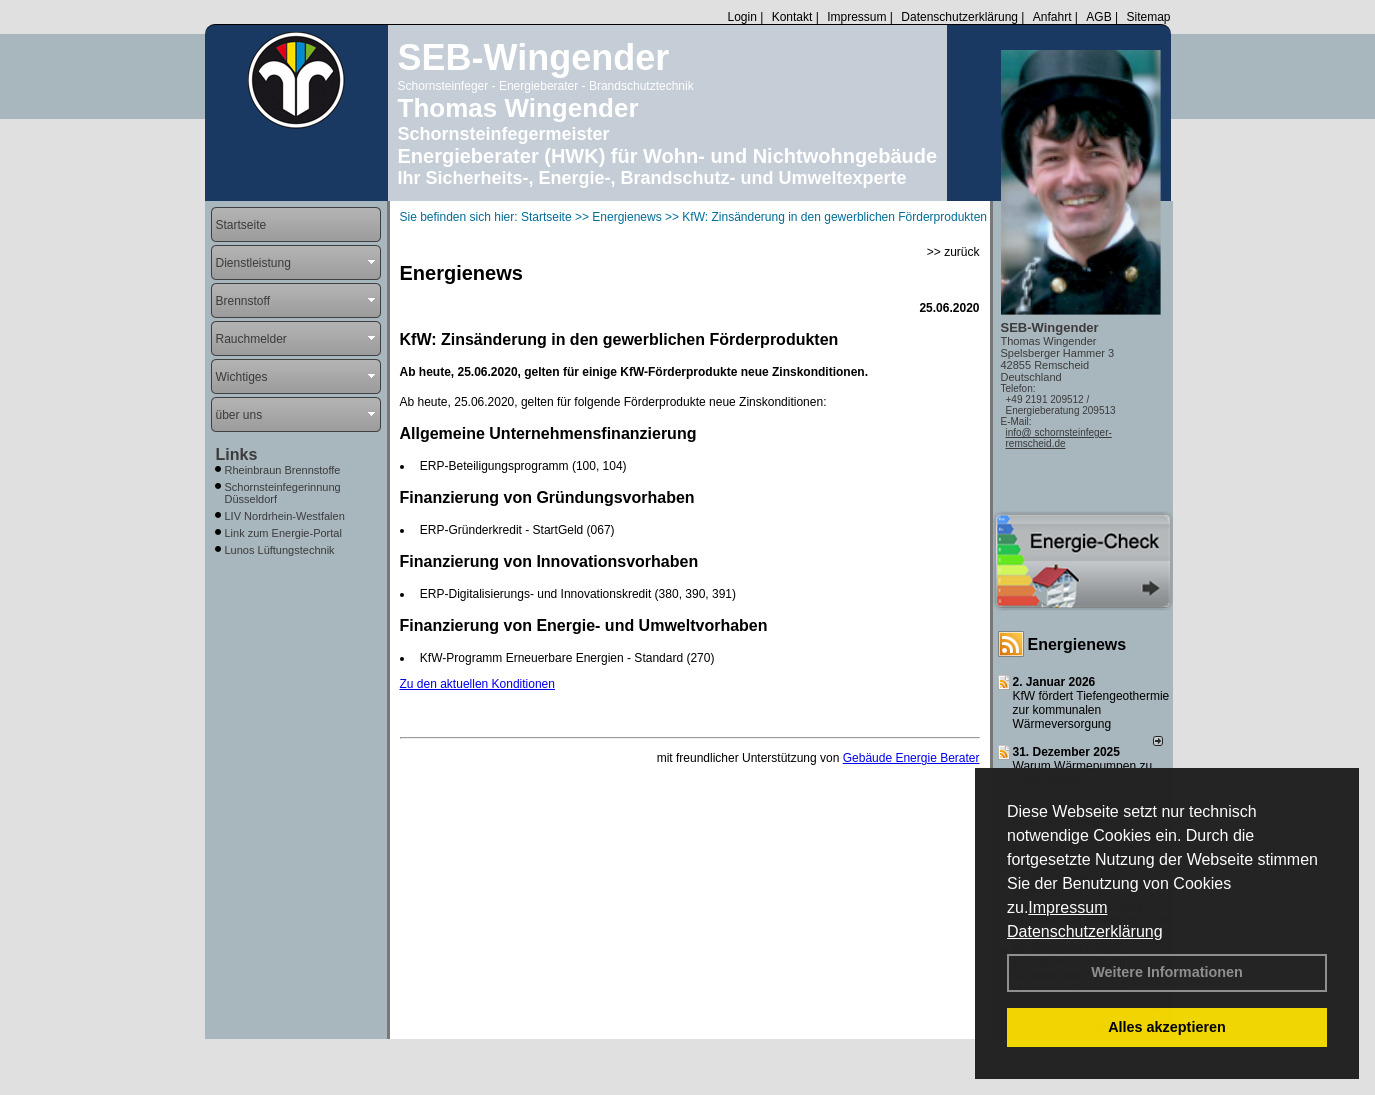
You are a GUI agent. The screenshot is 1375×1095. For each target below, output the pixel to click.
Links (237, 454)
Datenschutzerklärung (1085, 931)
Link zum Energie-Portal (283, 533)
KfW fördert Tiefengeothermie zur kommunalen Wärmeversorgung (1091, 710)
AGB (1098, 17)
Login (741, 17)
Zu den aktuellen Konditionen (477, 684)
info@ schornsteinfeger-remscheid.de (1059, 438)
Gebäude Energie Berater (911, 758)
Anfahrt (1052, 17)
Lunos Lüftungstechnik (280, 550)
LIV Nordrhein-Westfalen (285, 516)
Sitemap (1148, 17)
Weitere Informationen (1167, 972)
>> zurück (953, 252)
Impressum (1067, 907)
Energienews (1077, 644)
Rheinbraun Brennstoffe (283, 470)
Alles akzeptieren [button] (1167, 1027)
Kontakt (792, 17)
